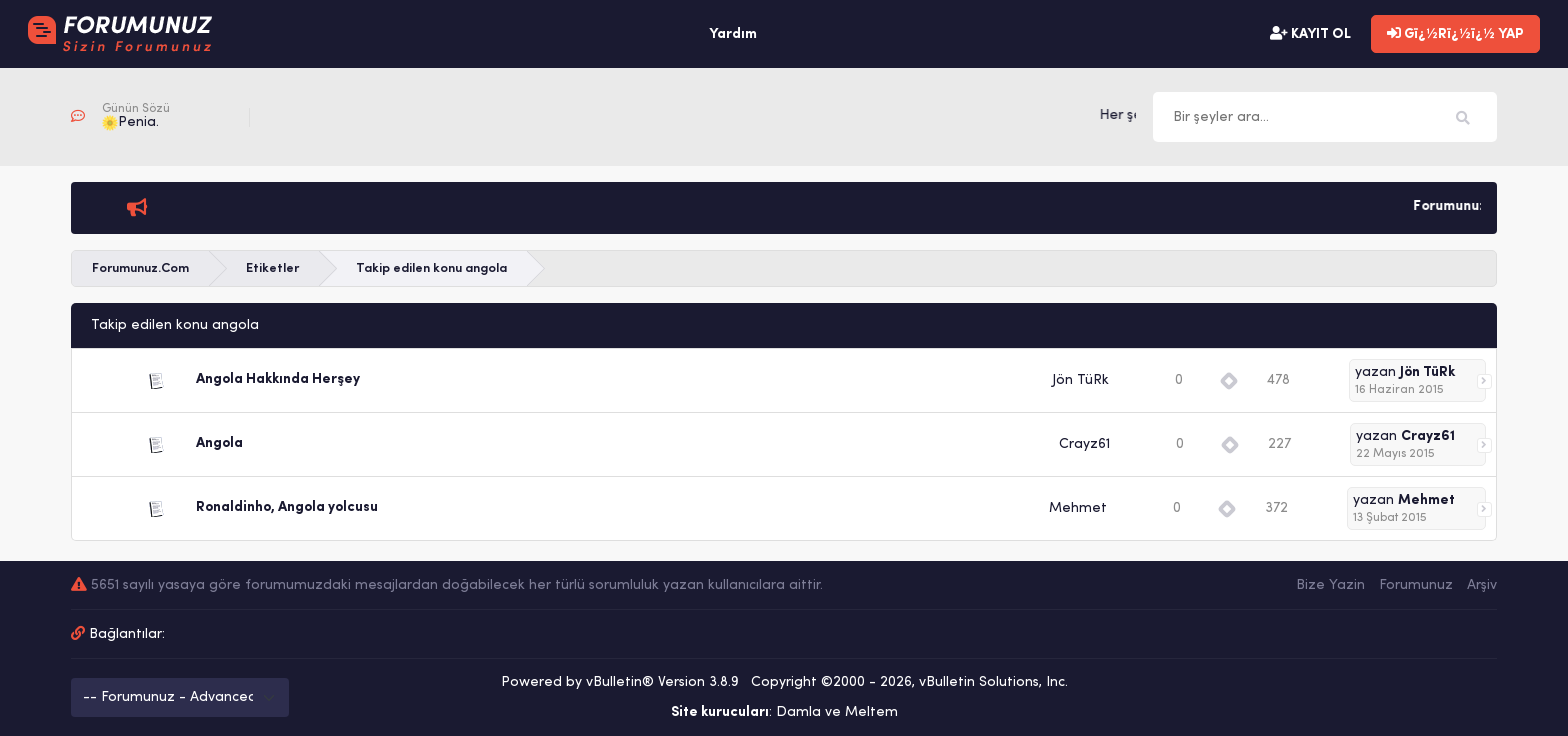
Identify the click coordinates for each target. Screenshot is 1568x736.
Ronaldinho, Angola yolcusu (287, 507)
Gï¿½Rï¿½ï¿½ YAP (1455, 34)
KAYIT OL (1310, 34)
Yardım (733, 34)
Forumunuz (1416, 585)
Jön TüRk (1080, 380)
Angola (219, 443)
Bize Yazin (1330, 585)
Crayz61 (1084, 444)
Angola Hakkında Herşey (278, 379)
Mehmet (1078, 508)
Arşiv (1482, 585)
